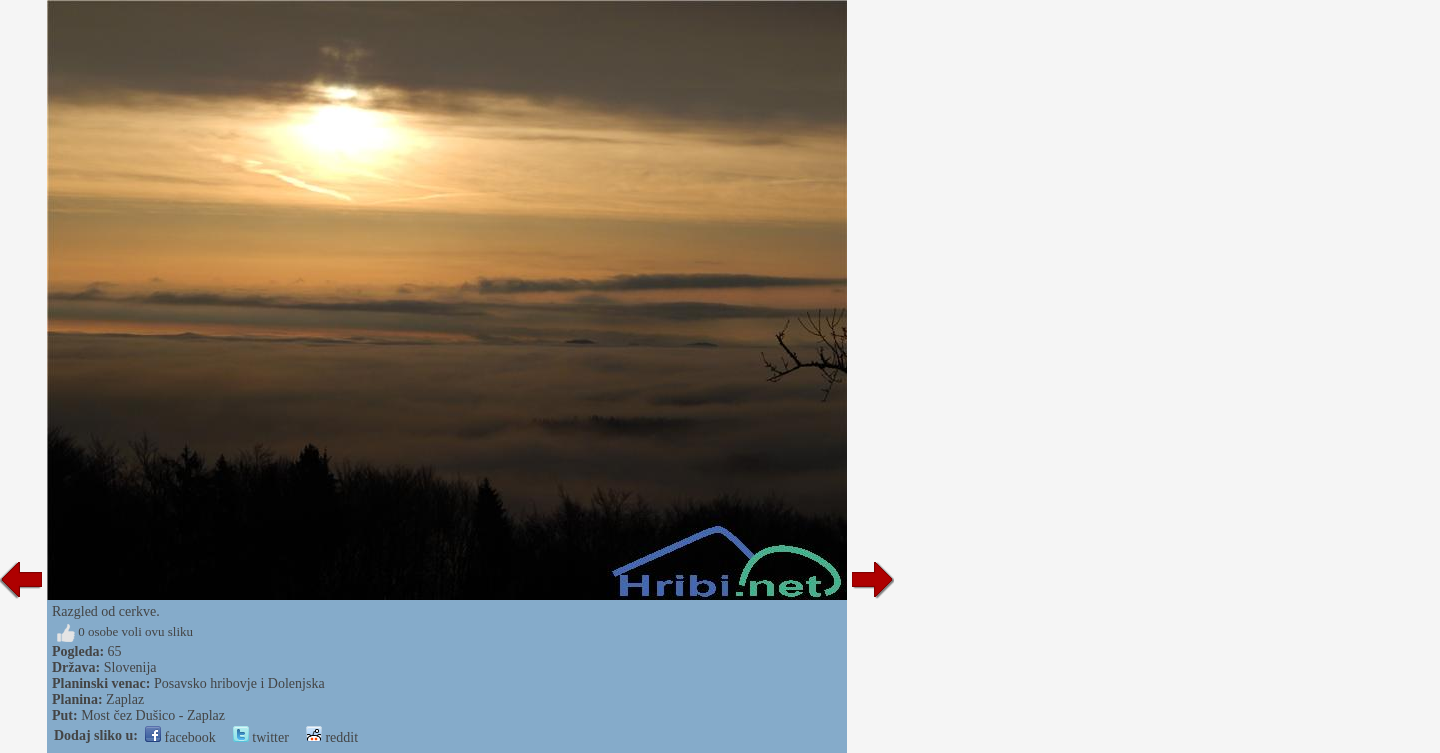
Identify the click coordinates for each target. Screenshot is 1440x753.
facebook (180, 737)
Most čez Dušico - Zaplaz (153, 715)
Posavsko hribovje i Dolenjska (239, 683)
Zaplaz (125, 699)
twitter (261, 737)
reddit (332, 737)
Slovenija (130, 667)
